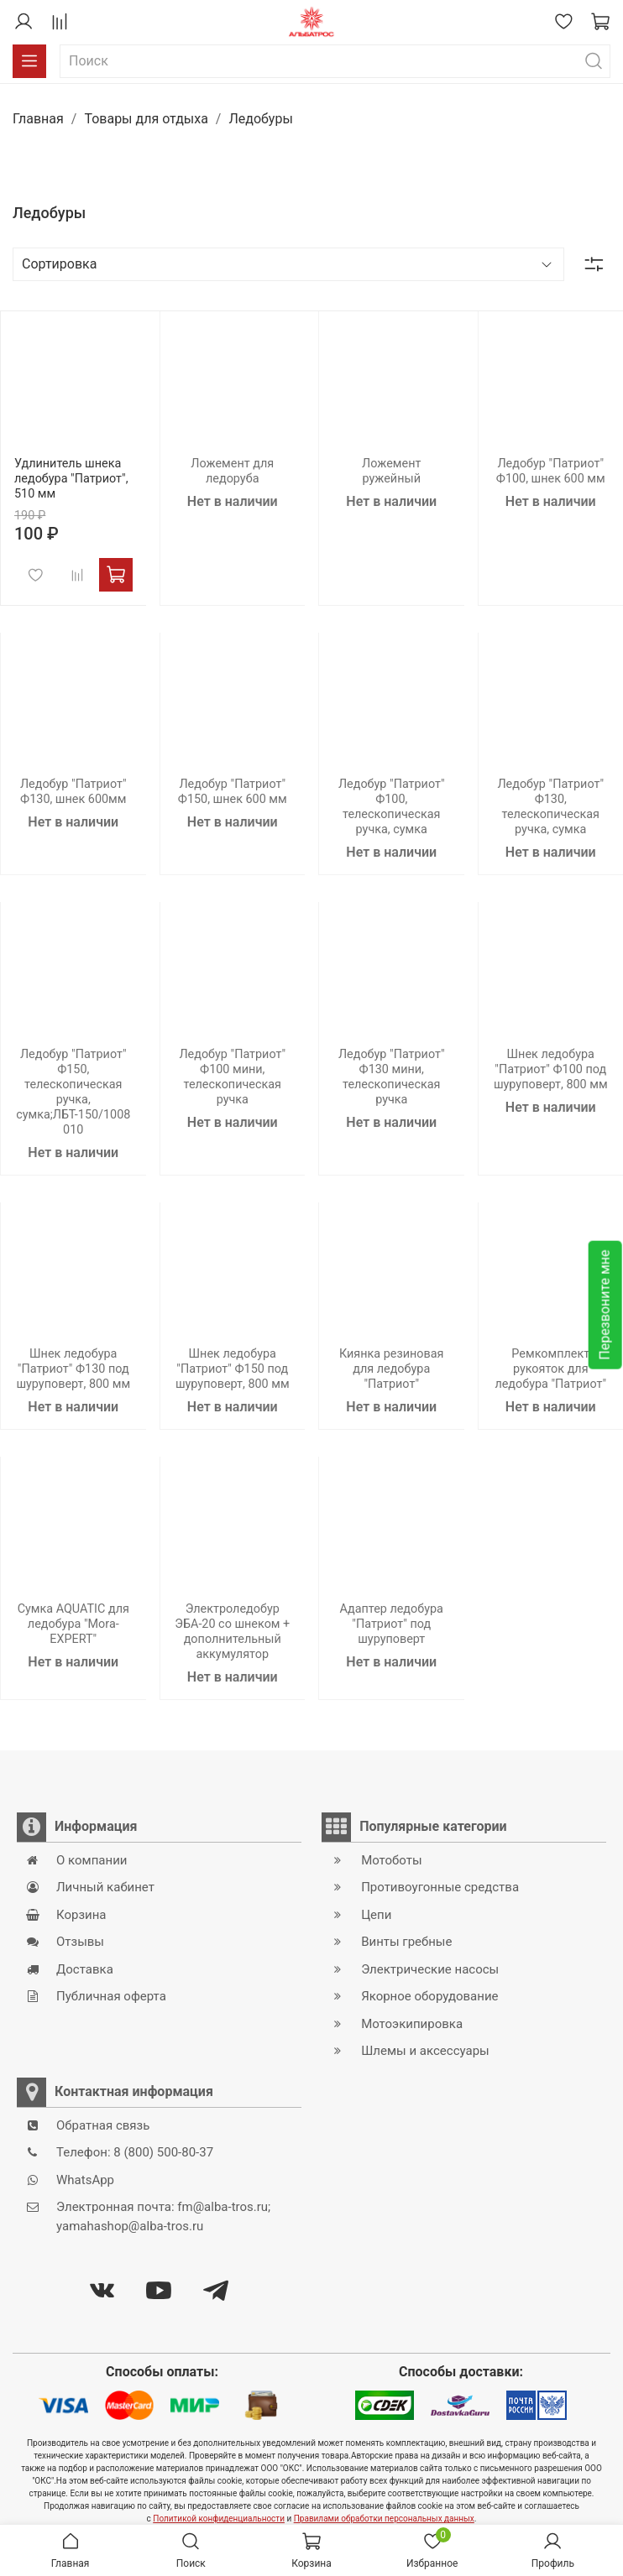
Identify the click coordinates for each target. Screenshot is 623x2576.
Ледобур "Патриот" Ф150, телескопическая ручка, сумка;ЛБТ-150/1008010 (73, 1092)
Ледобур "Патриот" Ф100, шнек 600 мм (550, 471)
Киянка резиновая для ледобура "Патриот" (391, 1369)
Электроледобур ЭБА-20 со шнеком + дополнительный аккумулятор (232, 1631)
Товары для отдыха (145, 119)
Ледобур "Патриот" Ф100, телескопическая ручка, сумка (391, 807)
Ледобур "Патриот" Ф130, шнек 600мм (73, 791)
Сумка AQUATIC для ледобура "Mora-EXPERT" (73, 1624)
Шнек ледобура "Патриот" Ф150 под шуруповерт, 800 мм (232, 1369)
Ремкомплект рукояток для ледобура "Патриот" (550, 1369)
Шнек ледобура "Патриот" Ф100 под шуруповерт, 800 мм (551, 1069)
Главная (38, 119)
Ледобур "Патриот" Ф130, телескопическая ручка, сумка (550, 807)
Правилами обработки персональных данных (384, 2518)
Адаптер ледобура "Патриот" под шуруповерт (391, 1624)
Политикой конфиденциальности (219, 2518)
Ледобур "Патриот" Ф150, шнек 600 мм (232, 791)
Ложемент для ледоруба (232, 471)
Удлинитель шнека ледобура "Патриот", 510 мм (71, 478)
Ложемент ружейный (391, 471)
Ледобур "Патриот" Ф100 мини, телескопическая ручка (232, 1077)
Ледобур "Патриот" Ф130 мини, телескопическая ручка (391, 1077)
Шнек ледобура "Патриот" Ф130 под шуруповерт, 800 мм (73, 1369)
